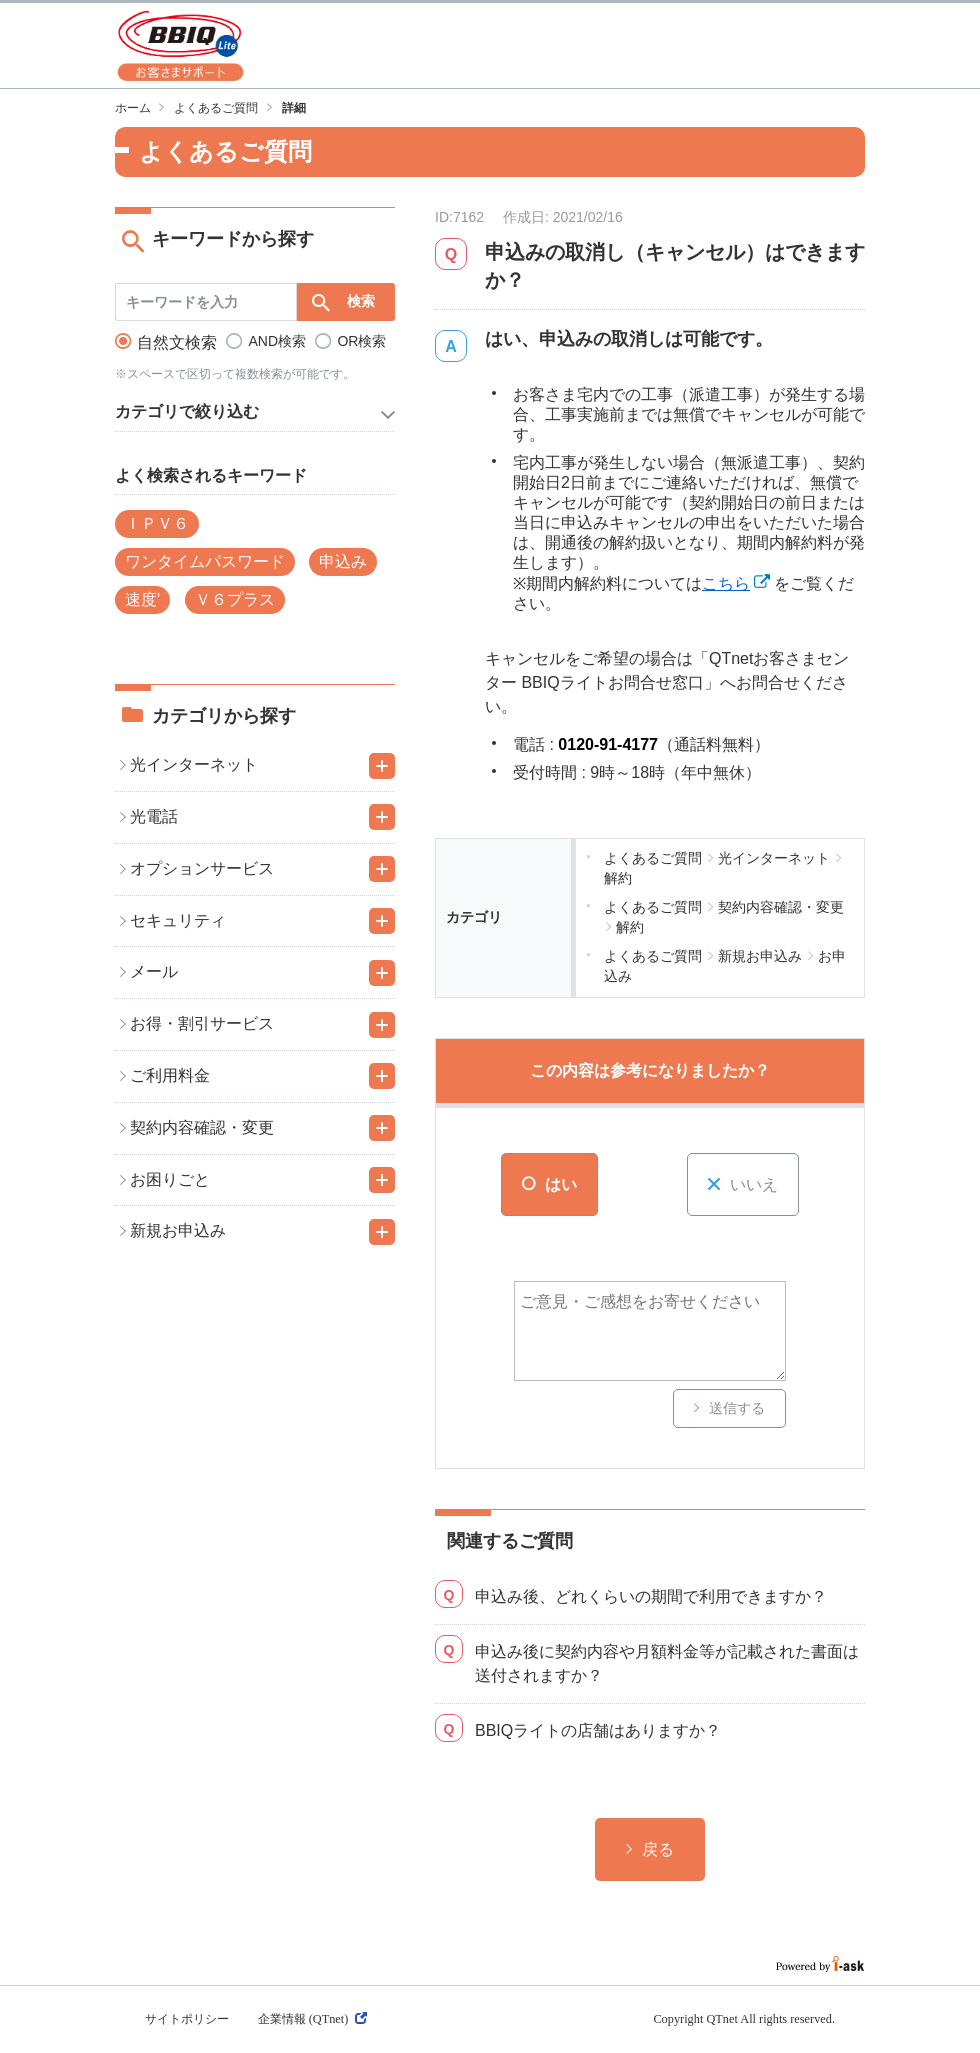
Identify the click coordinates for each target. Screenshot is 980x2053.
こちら (726, 583)
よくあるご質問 (216, 108)
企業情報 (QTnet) (312, 2019)
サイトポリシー (187, 2019)
